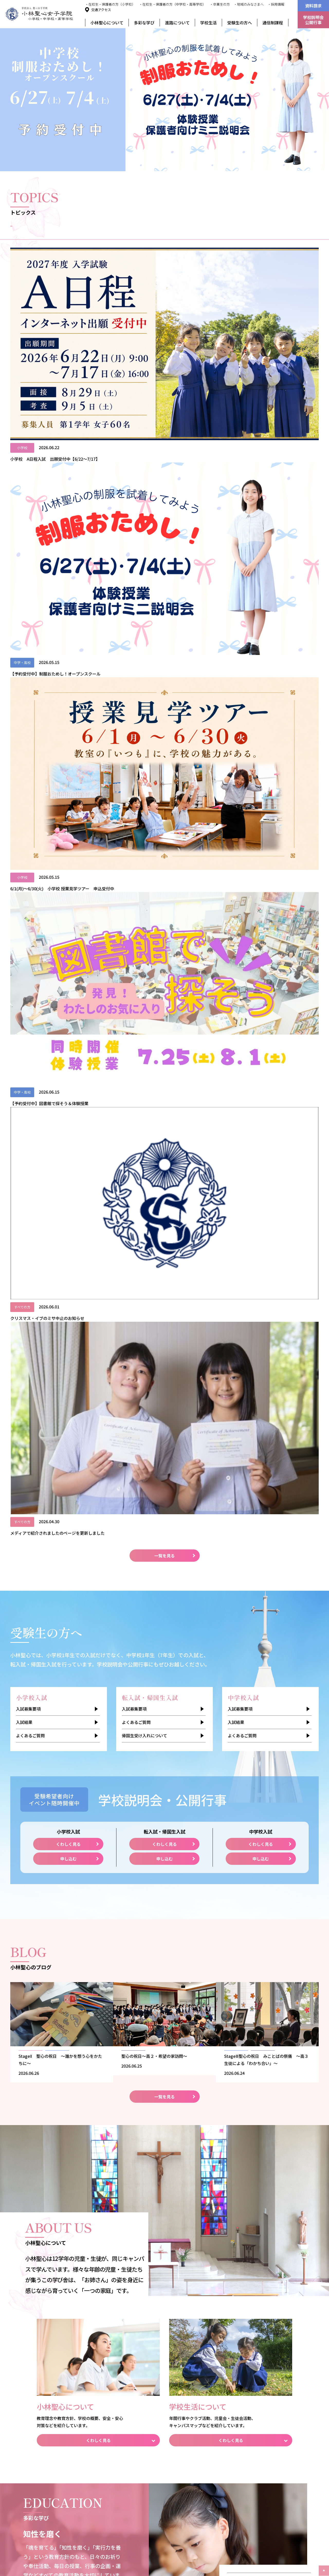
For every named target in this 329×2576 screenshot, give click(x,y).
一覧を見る (164, 469)
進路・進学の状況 (107, 2430)
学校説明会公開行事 (313, 19)
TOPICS (248, 2413)
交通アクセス (101, 9)
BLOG (247, 2419)
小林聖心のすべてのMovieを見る (49, 2406)
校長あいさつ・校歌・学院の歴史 (50, 2359)
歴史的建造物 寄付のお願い (46, 2432)
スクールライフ (254, 2346)
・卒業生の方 (220, 4)
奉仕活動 (235, 1613)
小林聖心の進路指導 (109, 2436)
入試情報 (284, 233)
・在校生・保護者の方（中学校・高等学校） (172, 4)
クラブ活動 (251, 2359)
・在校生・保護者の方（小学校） (110, 4)
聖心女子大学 (108, 2512)
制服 (245, 2384)
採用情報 (30, 2445)
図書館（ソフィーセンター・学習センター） (265, 1597)
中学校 (181, 2365)
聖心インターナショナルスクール (233, 2512)
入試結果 (24, 635)
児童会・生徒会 (254, 2365)
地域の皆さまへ (36, 2439)
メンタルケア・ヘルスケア (263, 2391)
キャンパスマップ (256, 2378)
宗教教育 (235, 1516)
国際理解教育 (239, 1549)
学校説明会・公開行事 (190, 2416)
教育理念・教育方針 (39, 2353)
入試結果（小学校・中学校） (195, 2378)
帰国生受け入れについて (144, 648)
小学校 (181, 2353)
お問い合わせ (105, 2468)
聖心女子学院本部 (289, 2512)
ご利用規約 (32, 2458)
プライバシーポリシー (41, 2464)
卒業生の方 (251, 2451)
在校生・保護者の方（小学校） (267, 2432)
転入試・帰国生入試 (192, 2359)
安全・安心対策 (36, 2378)
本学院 (140, 2545)
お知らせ (125, 233)
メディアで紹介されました (44, 2413)
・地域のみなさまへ (249, 4)
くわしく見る (68, 757)
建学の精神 (32, 2346)
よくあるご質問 (30, 648)
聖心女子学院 (141, 2512)
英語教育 (235, 1532)
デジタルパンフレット (41, 2426)
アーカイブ (32, 2384)
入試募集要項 (28, 622)
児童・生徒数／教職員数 (43, 2365)
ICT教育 (234, 1565)
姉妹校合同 (158, 2545)
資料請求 (313, 6)
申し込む (68, 771)
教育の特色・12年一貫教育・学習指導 (262, 1500)
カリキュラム (239, 1629)
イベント (204, 233)
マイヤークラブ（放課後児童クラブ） (272, 2372)
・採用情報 (276, 4)
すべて (45, 233)
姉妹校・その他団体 (39, 2372)
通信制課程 (272, 23)
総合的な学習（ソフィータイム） (258, 1581)
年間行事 (249, 2353)
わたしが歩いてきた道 (41, 2419)
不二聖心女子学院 (178, 2512)
